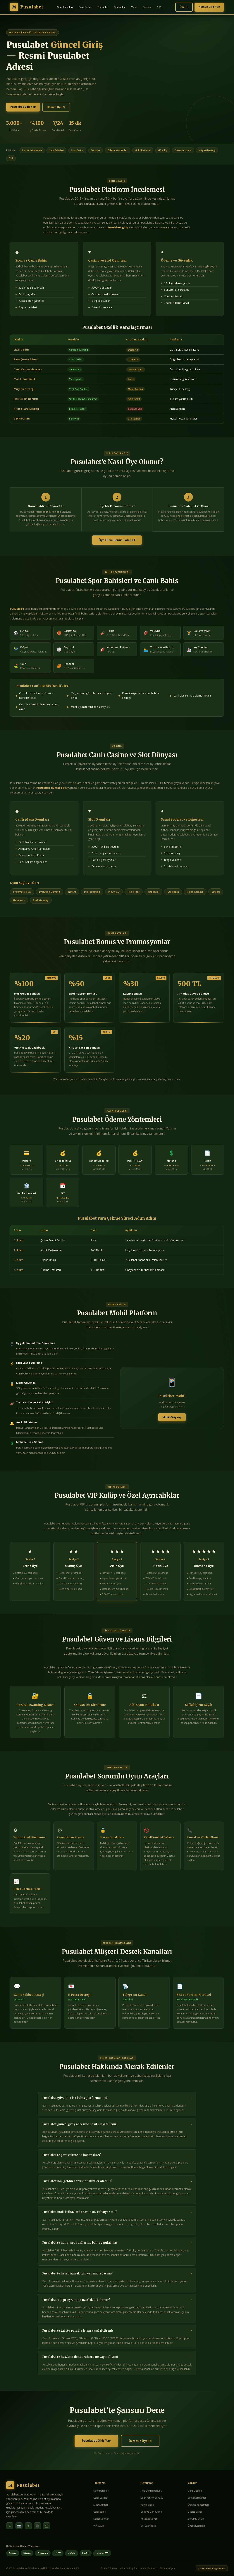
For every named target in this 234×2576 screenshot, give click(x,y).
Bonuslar (103, 7)
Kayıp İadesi (147, 2505)
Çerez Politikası (149, 2568)
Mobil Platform (143, 150)
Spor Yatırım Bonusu (152, 2498)
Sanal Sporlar (101, 2519)
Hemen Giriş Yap (209, 6)
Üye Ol (184, 7)
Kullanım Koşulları (129, 2568)
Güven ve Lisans (183, 150)
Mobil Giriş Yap (172, 1416)
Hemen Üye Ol (56, 107)
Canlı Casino (85, 7)
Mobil (134, 7)
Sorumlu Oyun (196, 2519)
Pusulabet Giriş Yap (23, 106)
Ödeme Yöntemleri (118, 150)
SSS (159, 7)
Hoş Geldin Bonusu (151, 2491)
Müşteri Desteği (207, 150)
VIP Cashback (148, 2526)
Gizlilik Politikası (108, 2568)
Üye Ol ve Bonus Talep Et (117, 540)
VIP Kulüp (162, 150)
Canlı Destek (195, 2491)
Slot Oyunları (100, 2505)
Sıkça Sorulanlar (197, 2498)
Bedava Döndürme (151, 2512)
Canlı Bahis (99, 2512)
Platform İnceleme (32, 150)
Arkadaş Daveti (149, 2519)
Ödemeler (119, 7)
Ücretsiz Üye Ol (140, 2441)
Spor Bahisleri (65, 7)
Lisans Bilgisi (195, 2512)
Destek (147, 7)
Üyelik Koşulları (196, 2526)
